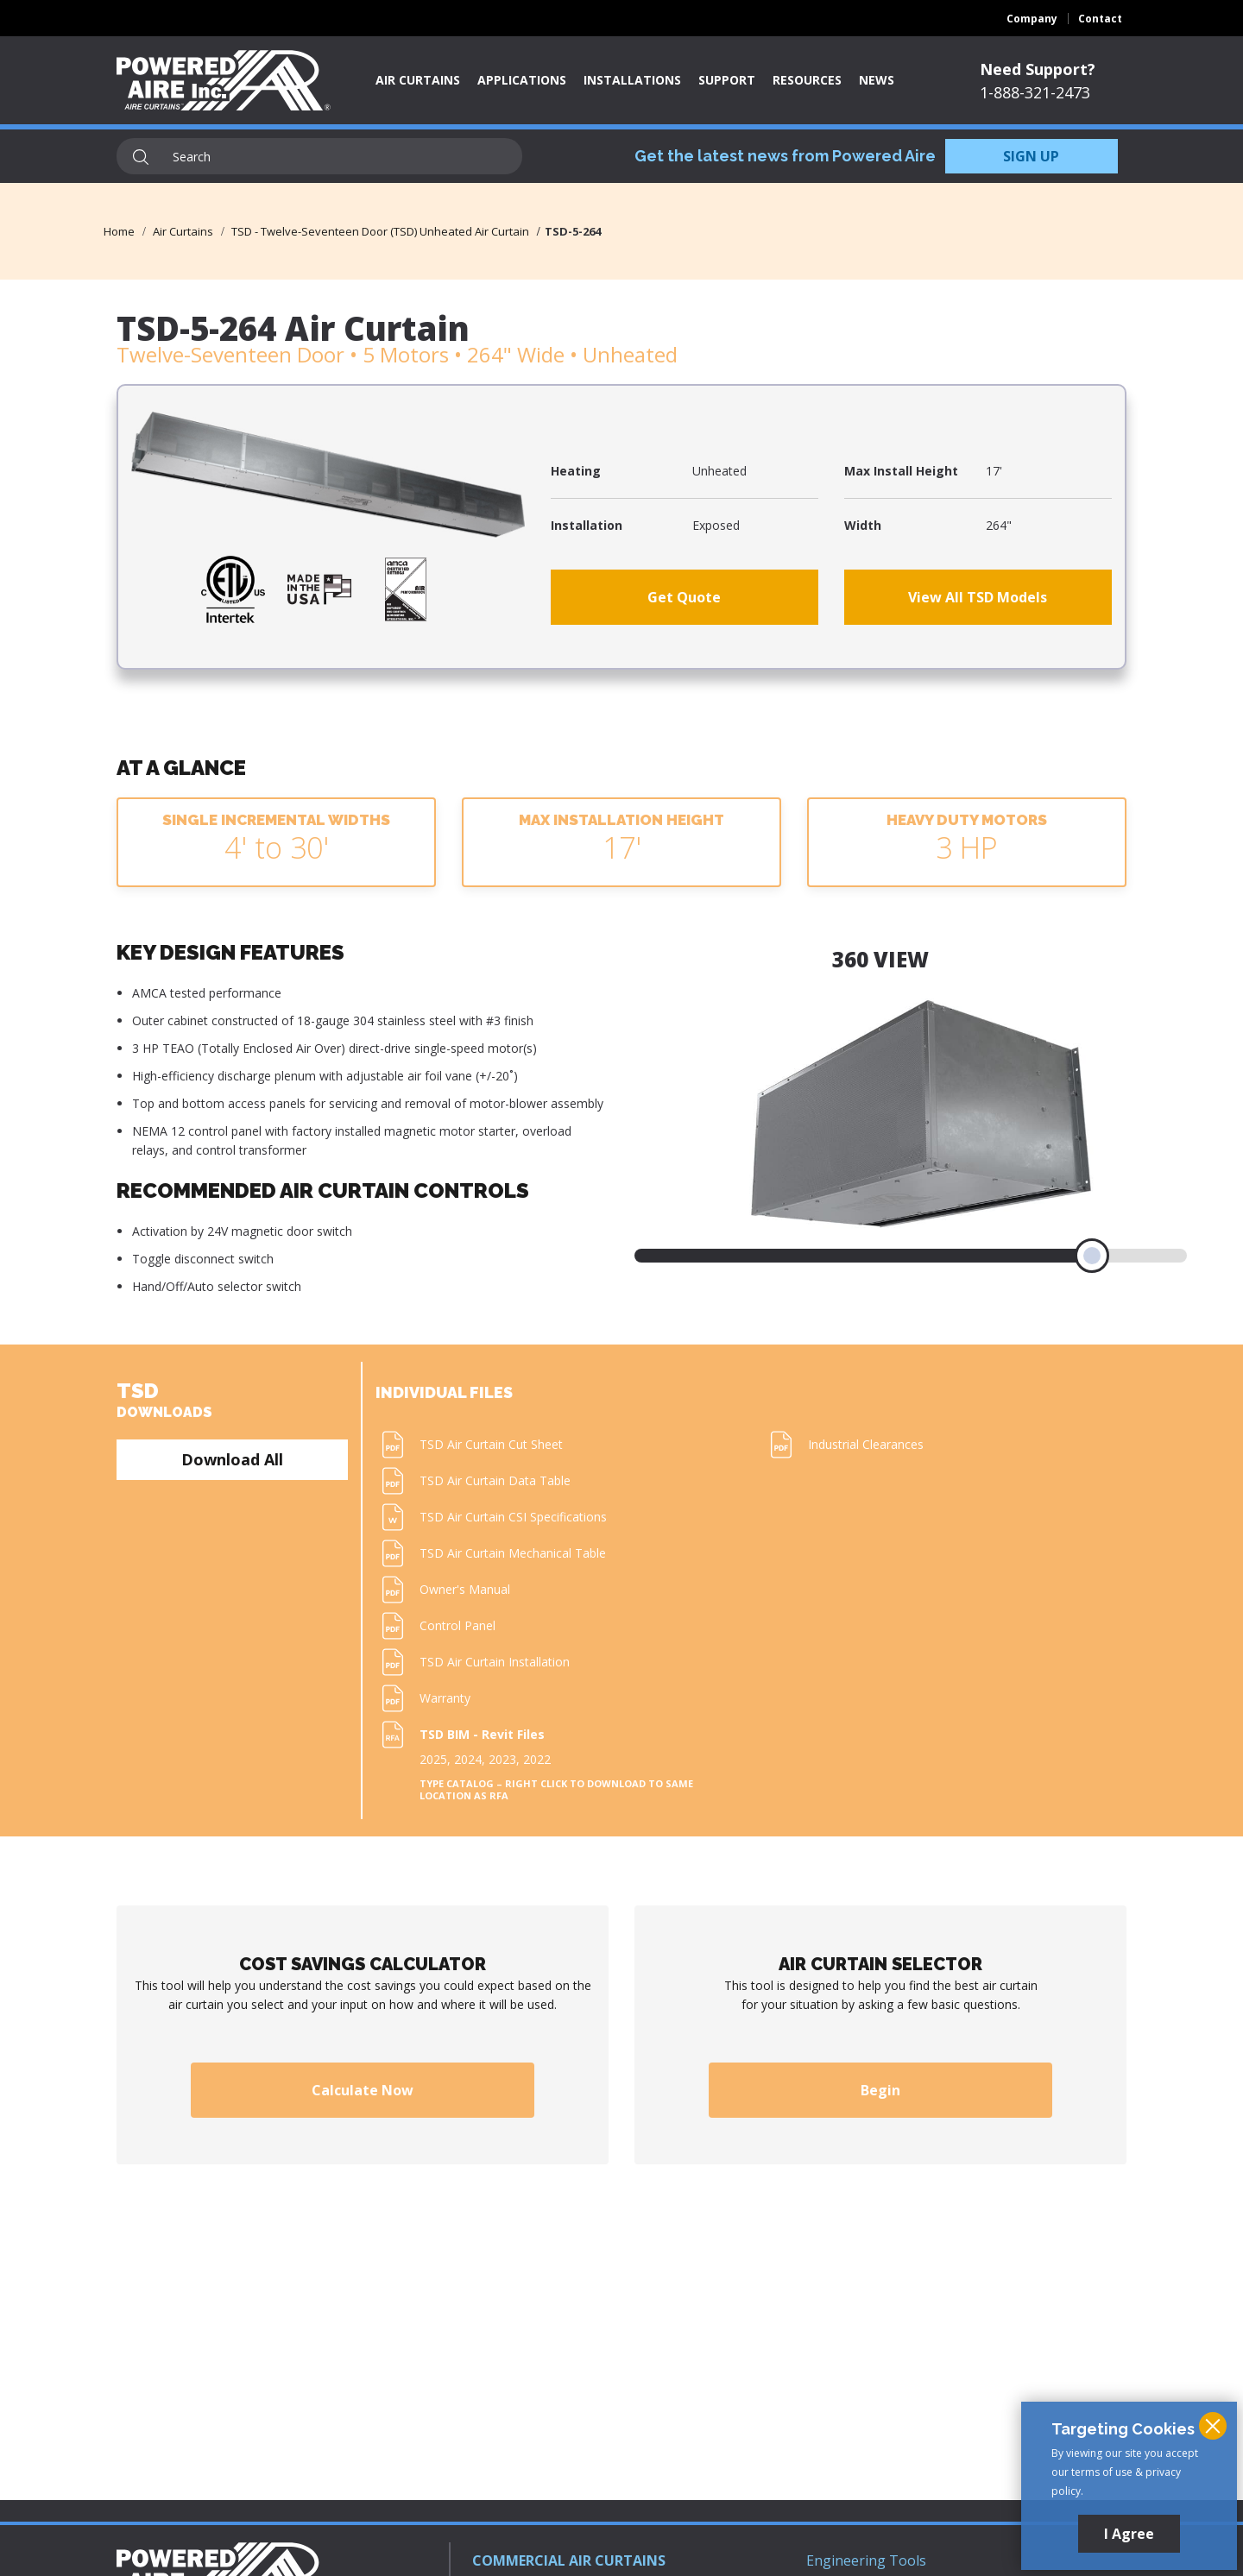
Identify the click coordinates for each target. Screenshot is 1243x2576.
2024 (468, 1759)
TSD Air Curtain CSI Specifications (513, 1516)
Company (1031, 18)
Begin (880, 2090)
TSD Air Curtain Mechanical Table (513, 1553)
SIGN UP (1031, 156)
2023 (502, 1759)
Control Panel (457, 1625)
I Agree (1129, 2533)
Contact (1100, 18)
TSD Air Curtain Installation (495, 1661)
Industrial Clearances (866, 1444)
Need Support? (1037, 69)
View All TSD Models (977, 597)
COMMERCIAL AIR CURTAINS (569, 2560)
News (876, 80)
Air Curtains (417, 80)
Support (726, 80)
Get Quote (684, 597)
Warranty (445, 1698)
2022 (537, 1759)
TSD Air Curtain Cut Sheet (491, 1444)
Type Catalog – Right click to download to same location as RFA (556, 1790)
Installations (632, 80)
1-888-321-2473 (1035, 92)
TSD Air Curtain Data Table (495, 1480)
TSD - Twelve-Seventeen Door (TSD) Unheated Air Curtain (380, 231)
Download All (232, 1459)
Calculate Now (362, 2090)
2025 (433, 1759)
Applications (521, 80)
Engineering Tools (866, 2560)
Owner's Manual (465, 1589)
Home (119, 231)
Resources (807, 80)
